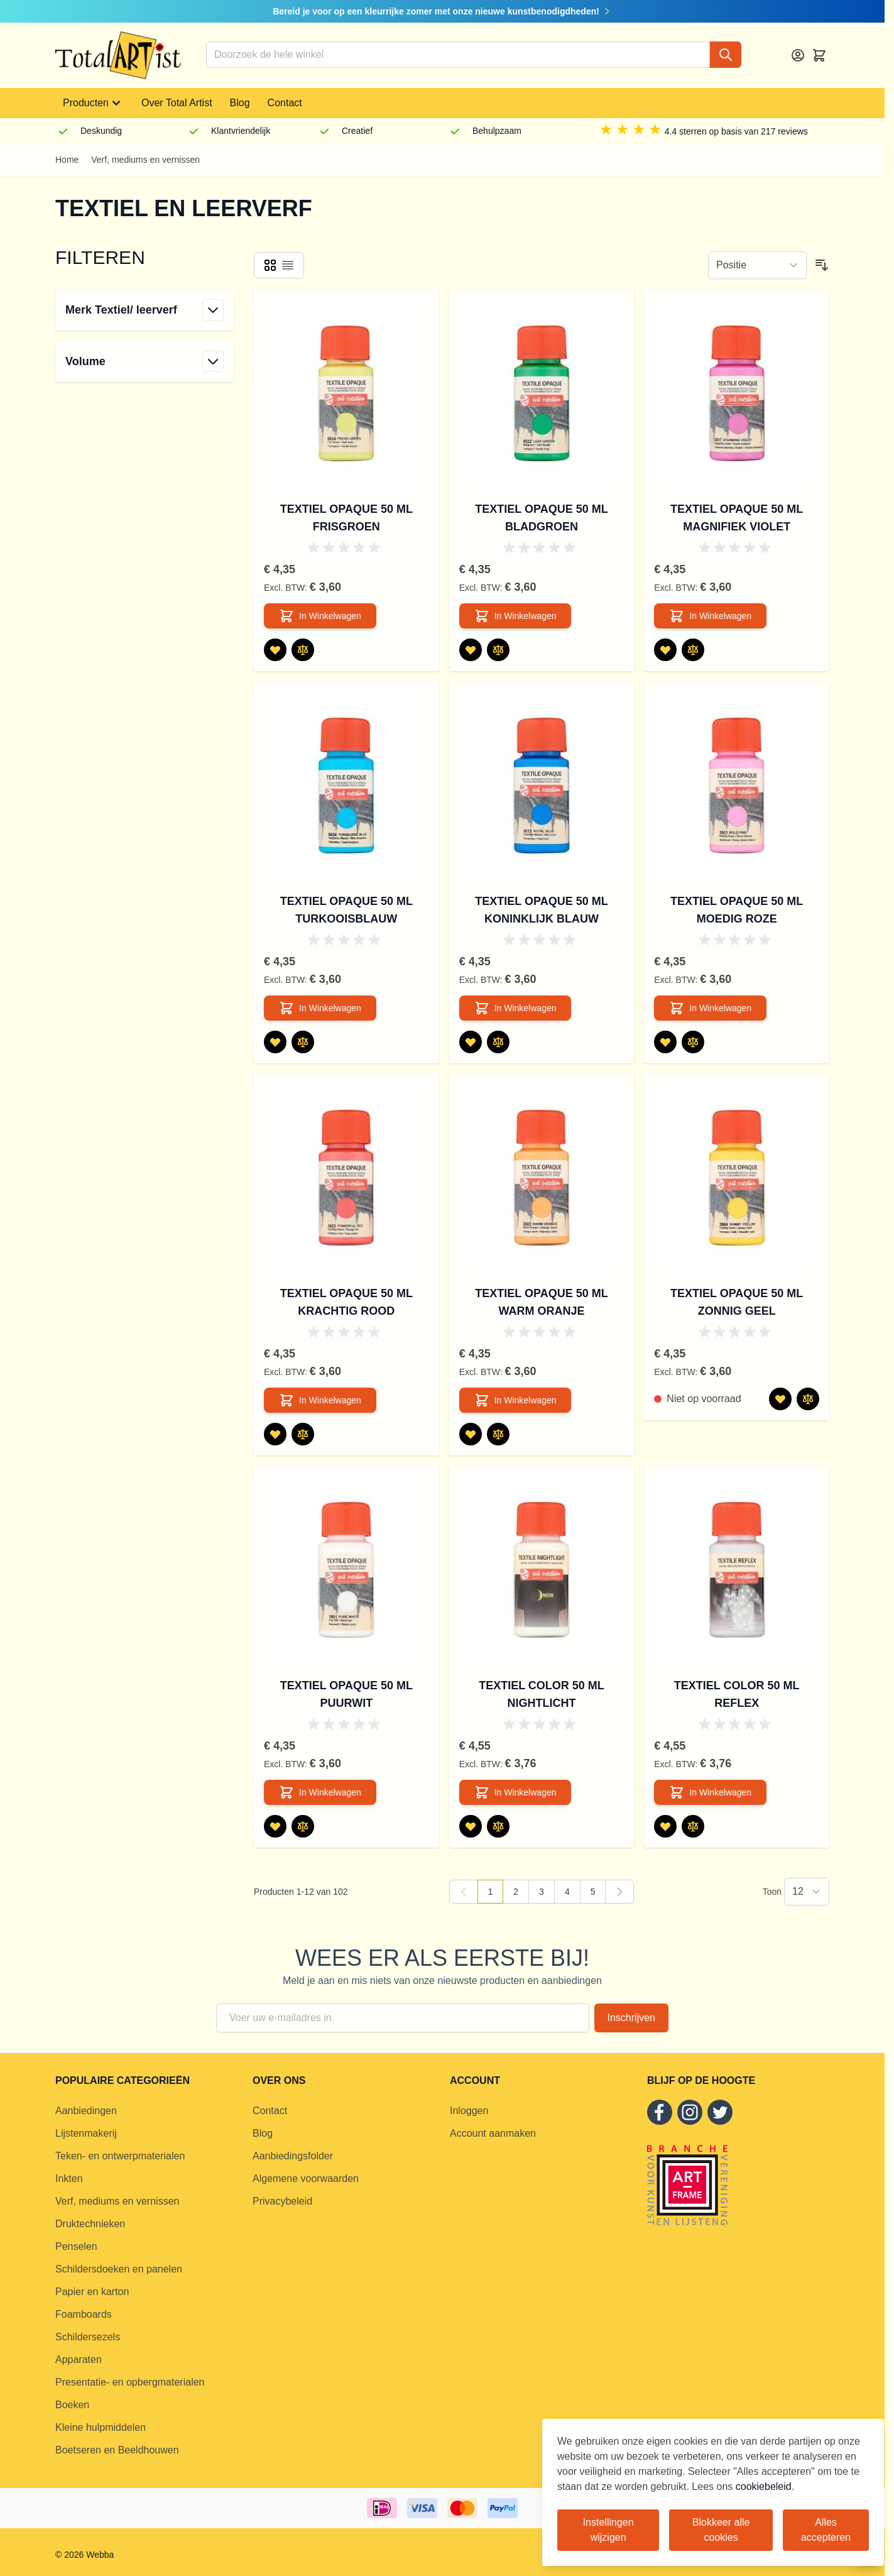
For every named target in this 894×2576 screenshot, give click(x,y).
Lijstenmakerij (86, 2133)
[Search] (725, 54)
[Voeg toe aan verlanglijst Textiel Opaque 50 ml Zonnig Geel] (780, 1399)
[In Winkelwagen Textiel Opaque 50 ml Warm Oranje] (515, 1400)
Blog (240, 102)
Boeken (72, 2404)
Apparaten (78, 2359)
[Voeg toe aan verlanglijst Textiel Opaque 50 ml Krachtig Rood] (275, 1434)
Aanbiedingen (86, 2110)
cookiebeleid (764, 2486)
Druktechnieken (90, 2223)
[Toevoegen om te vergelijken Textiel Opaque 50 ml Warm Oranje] (498, 1434)
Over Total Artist (176, 102)
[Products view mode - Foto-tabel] (270, 265)
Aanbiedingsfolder (293, 2156)
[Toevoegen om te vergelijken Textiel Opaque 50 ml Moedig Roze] (693, 1042)
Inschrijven (631, 2017)
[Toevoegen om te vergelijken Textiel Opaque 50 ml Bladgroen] (498, 650)
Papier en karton (92, 2291)
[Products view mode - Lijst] (287, 265)
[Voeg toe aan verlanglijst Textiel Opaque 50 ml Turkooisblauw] (275, 1042)
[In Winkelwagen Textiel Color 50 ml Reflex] (710, 1792)
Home (67, 160)
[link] (463, 1892)
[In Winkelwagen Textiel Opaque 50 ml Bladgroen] (515, 615)
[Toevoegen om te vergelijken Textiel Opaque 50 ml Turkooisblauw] (303, 1042)
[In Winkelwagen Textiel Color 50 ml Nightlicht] (515, 1792)
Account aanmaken (493, 2133)
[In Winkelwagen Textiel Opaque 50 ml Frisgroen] (320, 615)
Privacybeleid (282, 2201)
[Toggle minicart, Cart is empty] (819, 55)
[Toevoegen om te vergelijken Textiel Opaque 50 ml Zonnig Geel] (808, 1399)
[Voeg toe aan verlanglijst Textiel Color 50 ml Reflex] (665, 1826)
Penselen (76, 2246)
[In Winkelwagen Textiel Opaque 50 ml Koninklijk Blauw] (515, 1008)
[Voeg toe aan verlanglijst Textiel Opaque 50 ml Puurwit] (275, 1826)
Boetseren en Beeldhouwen (117, 2450)
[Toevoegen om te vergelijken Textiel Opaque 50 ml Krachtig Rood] (303, 1434)
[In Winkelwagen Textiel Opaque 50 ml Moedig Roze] (710, 1008)
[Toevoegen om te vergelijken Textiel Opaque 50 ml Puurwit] (303, 1826)
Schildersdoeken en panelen (118, 2269)
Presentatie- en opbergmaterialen (129, 2382)
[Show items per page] (806, 1891)
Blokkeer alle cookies (721, 2530)
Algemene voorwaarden (306, 2178)
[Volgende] (619, 1892)
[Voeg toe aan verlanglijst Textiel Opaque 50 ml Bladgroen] (470, 650)
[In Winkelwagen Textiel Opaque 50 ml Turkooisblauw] (320, 1008)
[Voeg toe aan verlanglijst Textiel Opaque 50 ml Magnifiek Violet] (665, 650)
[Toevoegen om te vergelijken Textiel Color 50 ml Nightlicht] (498, 1826)
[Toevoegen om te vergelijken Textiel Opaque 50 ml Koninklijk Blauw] (498, 1042)
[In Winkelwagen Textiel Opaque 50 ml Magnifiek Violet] (710, 615)
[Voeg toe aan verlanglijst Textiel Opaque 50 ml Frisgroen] (275, 650)
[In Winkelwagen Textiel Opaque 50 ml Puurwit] (320, 1792)
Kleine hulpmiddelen (100, 2427)
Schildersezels (87, 2337)
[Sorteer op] (757, 265)
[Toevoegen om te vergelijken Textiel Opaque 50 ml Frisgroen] (303, 650)
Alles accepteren (826, 2530)
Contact (285, 102)
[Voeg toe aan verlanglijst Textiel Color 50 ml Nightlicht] (470, 1826)
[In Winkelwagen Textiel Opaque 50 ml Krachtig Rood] (320, 1400)
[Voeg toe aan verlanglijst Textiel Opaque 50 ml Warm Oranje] (470, 1434)
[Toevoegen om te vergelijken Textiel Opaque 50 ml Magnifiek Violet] (693, 650)
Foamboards (83, 2314)
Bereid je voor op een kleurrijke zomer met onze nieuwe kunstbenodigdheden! (442, 11)
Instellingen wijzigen (608, 2530)
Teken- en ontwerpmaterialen (120, 2156)
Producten (93, 103)
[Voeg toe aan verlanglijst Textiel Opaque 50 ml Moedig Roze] (665, 1042)
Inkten (69, 2178)
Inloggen (469, 2110)
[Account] (798, 55)
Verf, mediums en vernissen (145, 160)
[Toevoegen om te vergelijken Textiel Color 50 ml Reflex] (693, 1826)
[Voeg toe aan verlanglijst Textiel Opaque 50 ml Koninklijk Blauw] (470, 1042)
